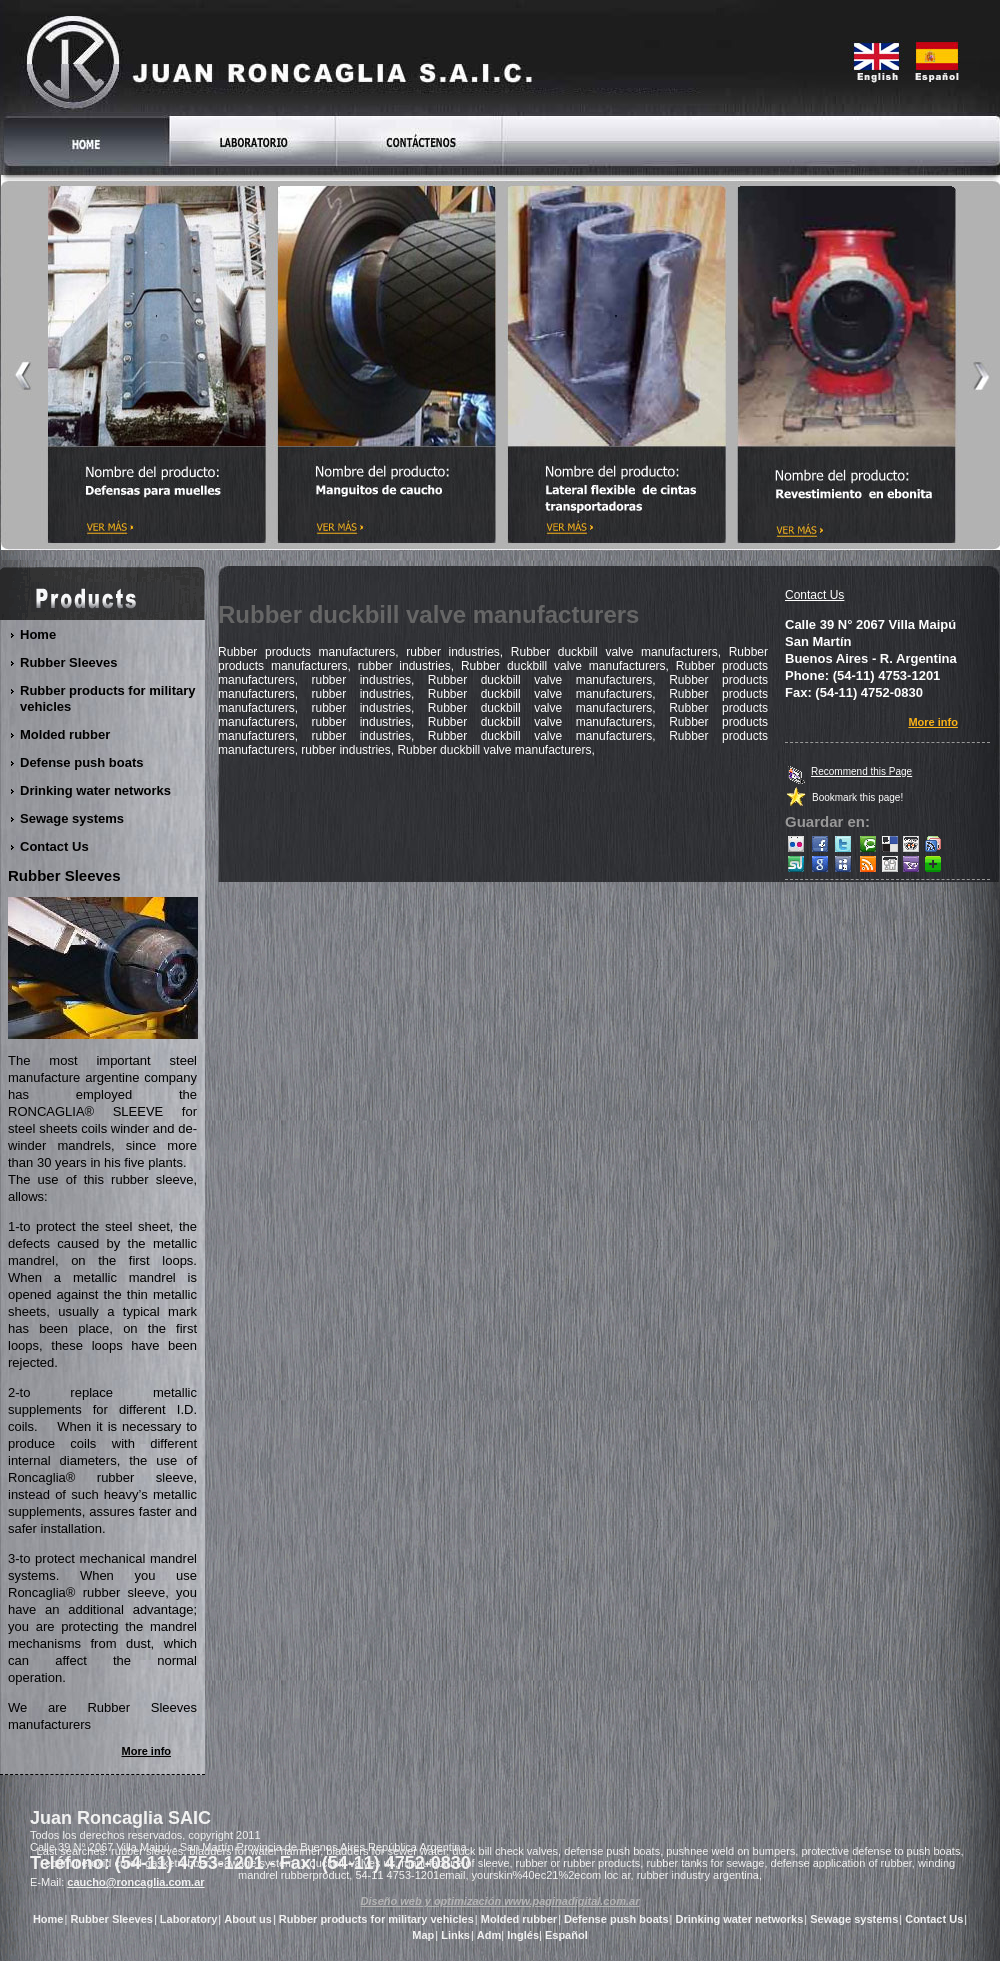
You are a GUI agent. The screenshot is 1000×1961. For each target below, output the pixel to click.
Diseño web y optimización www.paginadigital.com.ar (500, 1901)
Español (566, 1935)
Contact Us (814, 595)
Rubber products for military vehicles (108, 698)
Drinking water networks (96, 790)
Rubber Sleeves (69, 662)
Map (423, 1935)
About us (248, 1919)
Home (38, 634)
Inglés (523, 1935)
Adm (489, 1935)
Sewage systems (72, 818)
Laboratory (188, 1919)
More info (933, 722)
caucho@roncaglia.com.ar (135, 1882)
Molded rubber (65, 734)
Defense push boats (82, 762)
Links (455, 1935)
